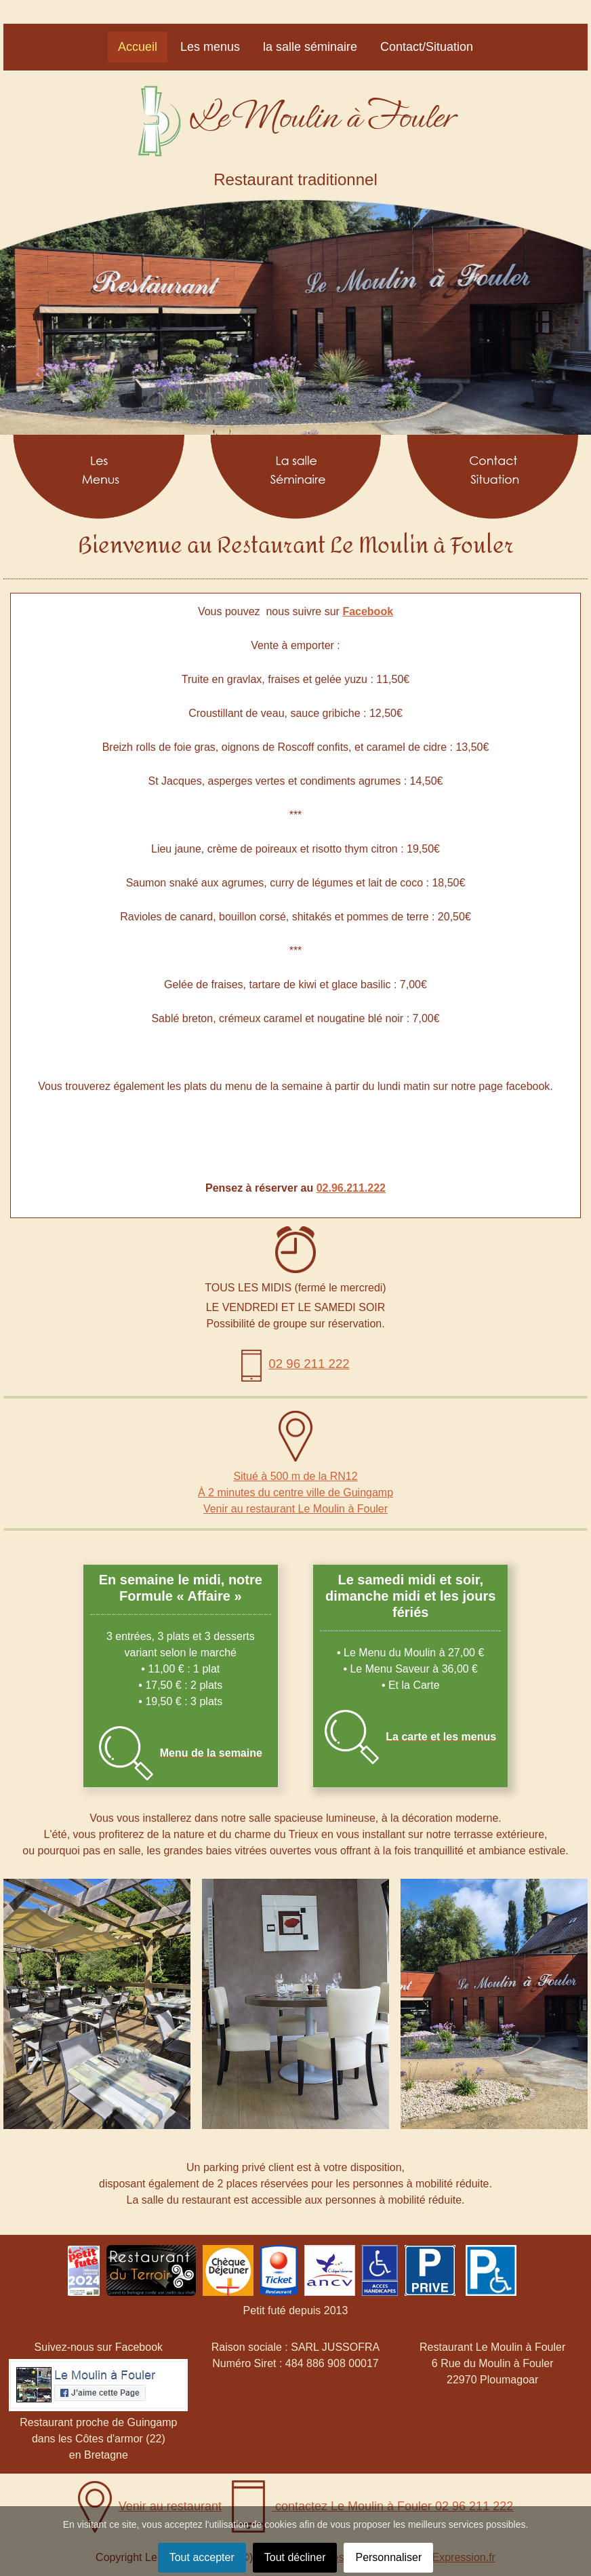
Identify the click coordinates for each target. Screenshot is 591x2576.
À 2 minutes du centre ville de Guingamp (295, 1492)
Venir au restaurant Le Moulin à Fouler (295, 1509)
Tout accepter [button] (202, 2557)
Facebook (367, 611)
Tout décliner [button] (295, 2557)
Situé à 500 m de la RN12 (295, 1476)
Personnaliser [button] (388, 2557)
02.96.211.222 (351, 1188)
